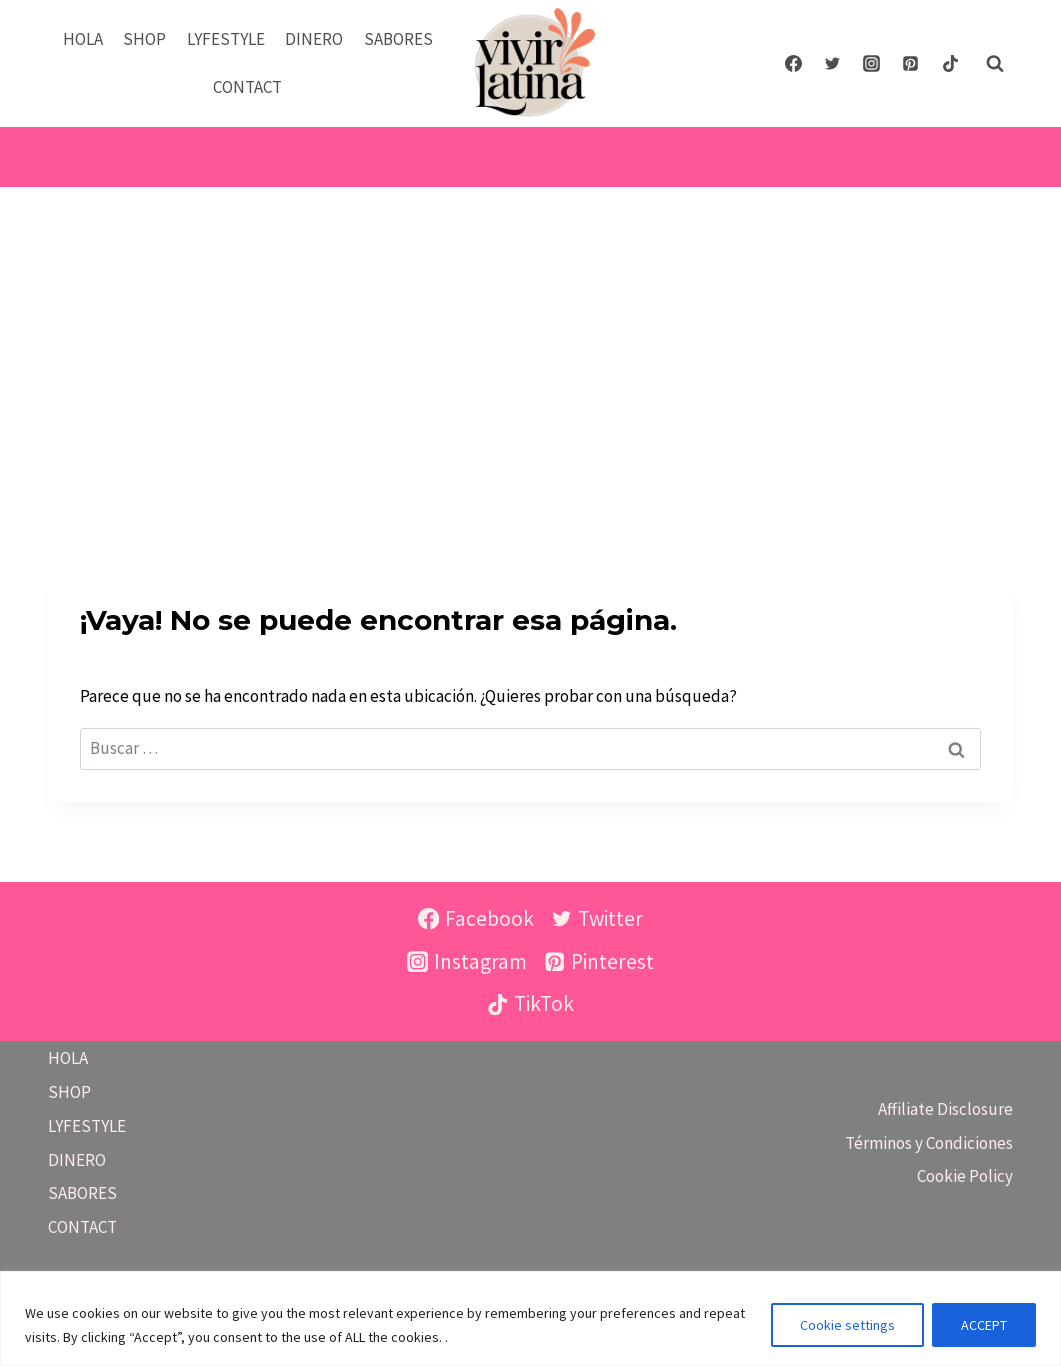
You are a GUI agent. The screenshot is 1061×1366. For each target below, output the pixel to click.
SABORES (398, 39)
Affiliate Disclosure (945, 1109)
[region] (530, 1318)
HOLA (83, 39)
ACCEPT (984, 1325)
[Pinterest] (911, 63)
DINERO (314, 39)
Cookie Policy (965, 1176)
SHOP (144, 39)
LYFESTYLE (226, 39)
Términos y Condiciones (929, 1143)
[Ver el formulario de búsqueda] (995, 63)
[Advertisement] (530, 337)
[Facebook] (794, 63)
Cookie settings (847, 1325)
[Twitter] (833, 63)
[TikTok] (950, 63)
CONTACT (247, 87)
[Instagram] (872, 63)
